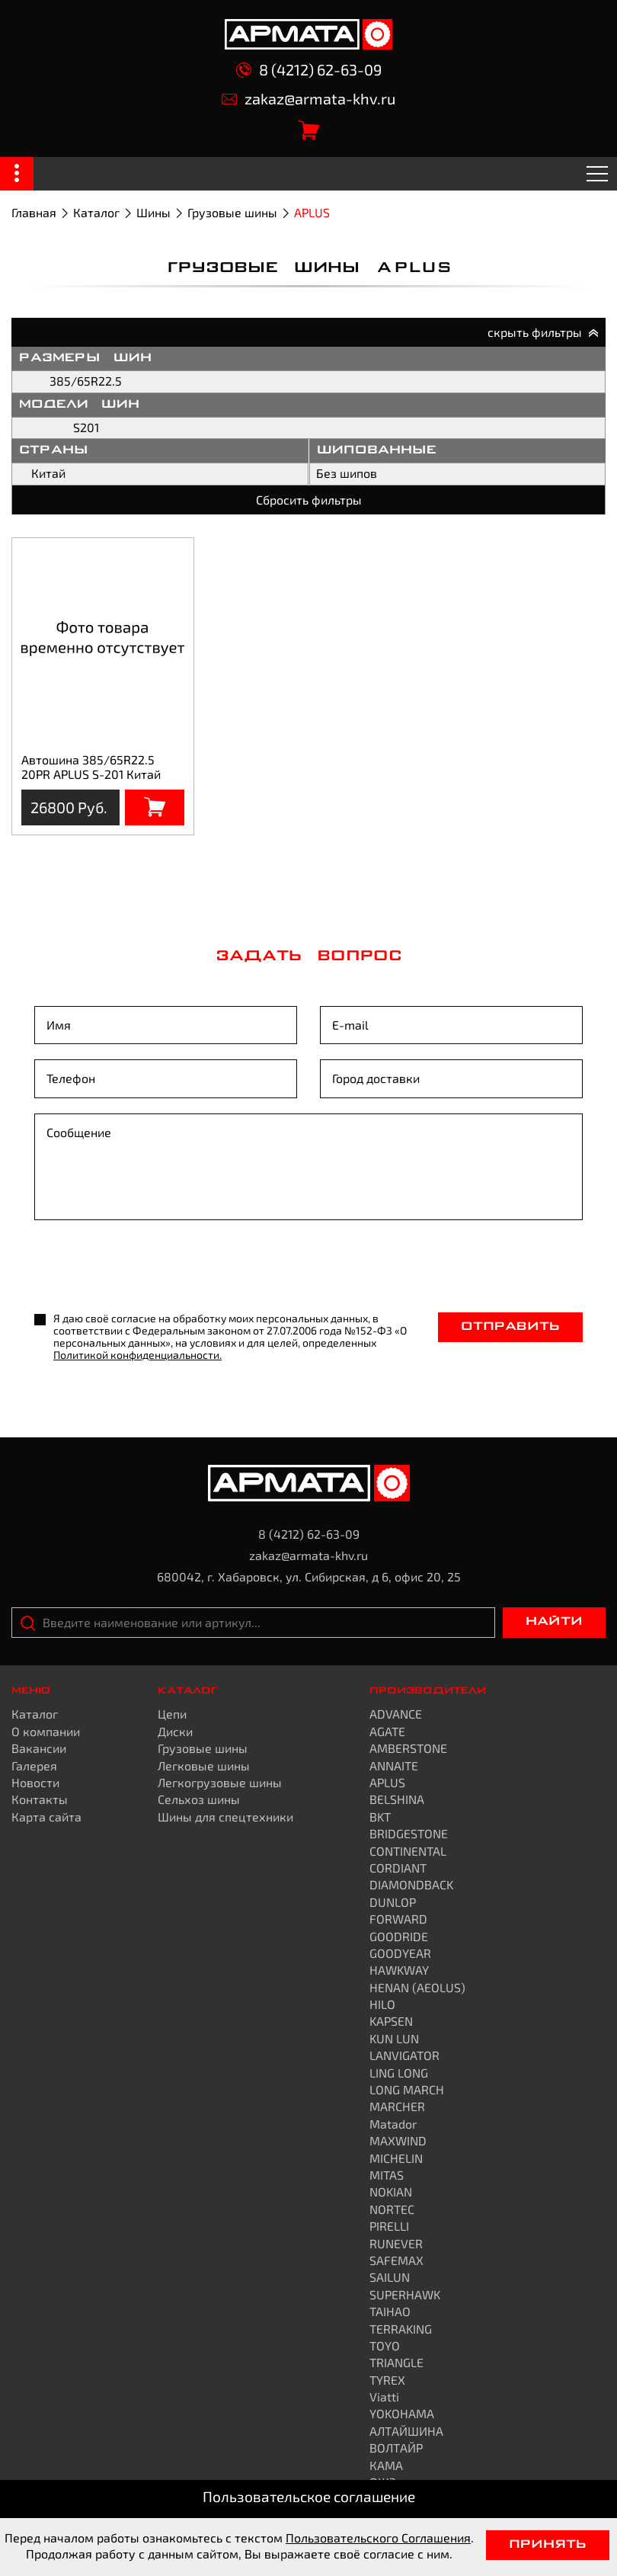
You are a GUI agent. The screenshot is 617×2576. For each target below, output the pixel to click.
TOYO (384, 2345)
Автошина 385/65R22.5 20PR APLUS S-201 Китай (91, 766)
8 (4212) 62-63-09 (309, 69)
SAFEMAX (396, 2260)
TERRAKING (400, 2328)
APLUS (387, 1782)
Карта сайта (46, 1816)
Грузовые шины (232, 212)
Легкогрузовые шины (220, 1782)
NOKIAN (390, 2191)
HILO (382, 2004)
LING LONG (398, 2072)
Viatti (384, 2396)
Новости (35, 1782)
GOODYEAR (400, 1953)
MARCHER (397, 2106)
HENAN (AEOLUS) (417, 1987)
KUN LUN (394, 2038)
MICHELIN (396, 2158)
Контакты (39, 1799)
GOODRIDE (398, 1936)
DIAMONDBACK (411, 1884)
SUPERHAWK (404, 2294)
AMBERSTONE (408, 1748)
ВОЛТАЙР (396, 2447)
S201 (86, 427)
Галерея (34, 1765)
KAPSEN (391, 2021)
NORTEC (391, 2209)
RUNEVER (396, 2243)
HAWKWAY (399, 1969)
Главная (33, 212)
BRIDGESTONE (408, 1833)
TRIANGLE (396, 2362)
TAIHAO (390, 2311)
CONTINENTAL (407, 1851)
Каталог (96, 212)
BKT (380, 1816)
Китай (48, 473)
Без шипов (346, 473)
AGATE (387, 1731)
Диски (175, 1731)
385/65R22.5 (86, 380)
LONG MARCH (406, 2089)
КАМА (386, 2465)
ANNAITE (393, 1765)
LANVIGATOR (404, 2055)
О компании (45, 1731)
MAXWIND (398, 2140)
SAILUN (389, 2277)
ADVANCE (395, 1713)
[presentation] (150, 1267)
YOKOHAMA (401, 2413)
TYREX (387, 2380)
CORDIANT (398, 1867)
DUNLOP (392, 1902)
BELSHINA (396, 1799)
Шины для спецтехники (225, 1816)
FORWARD (398, 1918)
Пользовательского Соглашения (378, 2537)
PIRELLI (389, 2226)
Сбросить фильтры (309, 499)
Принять (548, 2544)
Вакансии (38, 1748)
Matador (393, 2123)
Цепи (172, 1713)
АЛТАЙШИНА (406, 2431)
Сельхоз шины (199, 1799)
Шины (153, 212)
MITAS (386, 2174)
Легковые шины (204, 1765)
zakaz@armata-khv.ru (308, 98)
